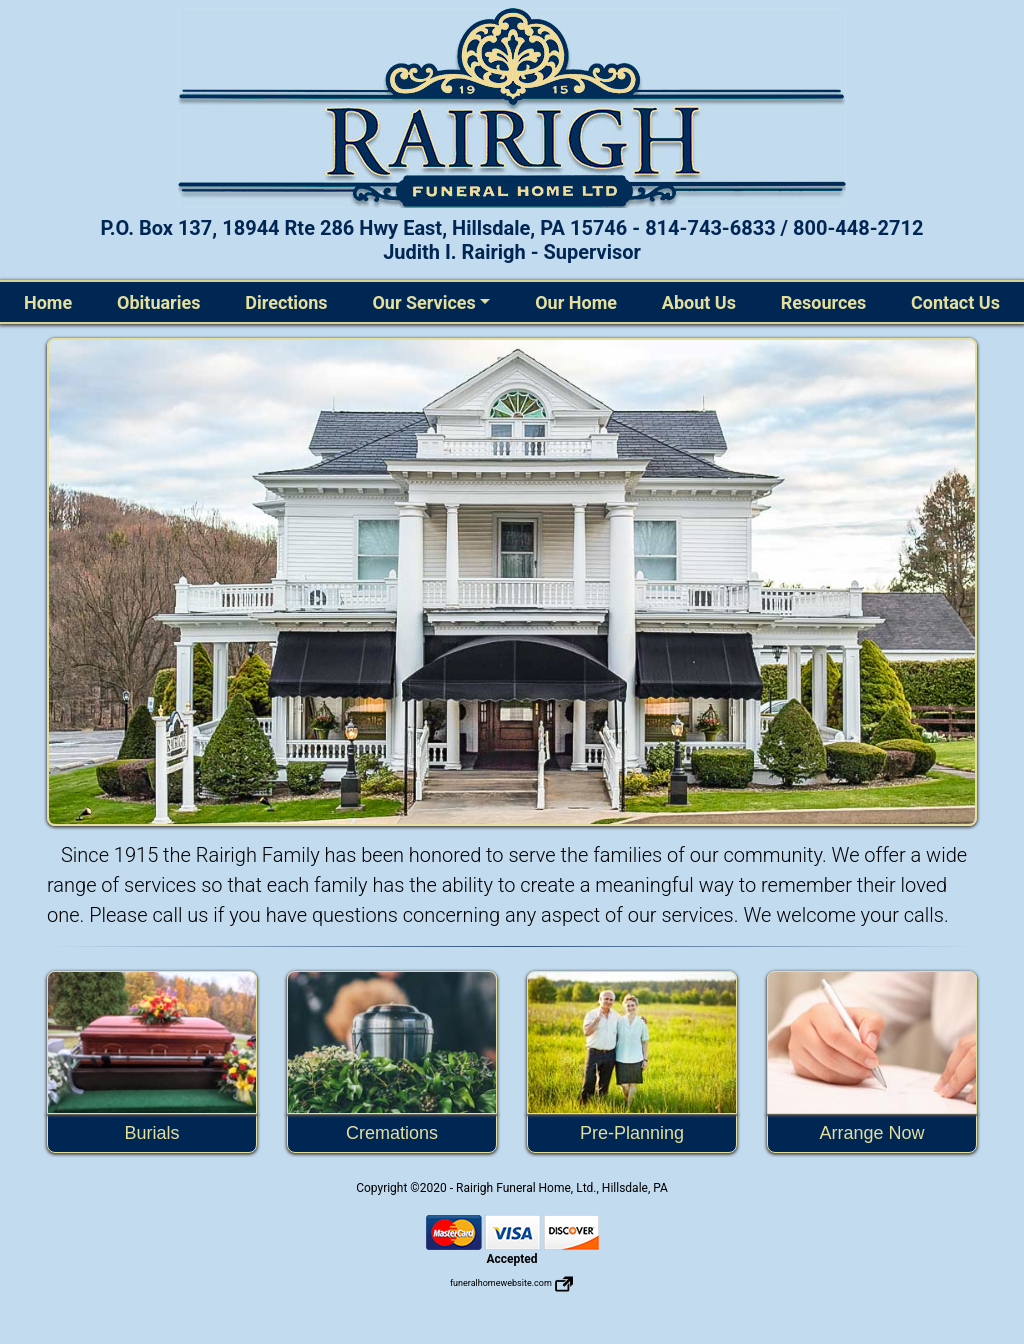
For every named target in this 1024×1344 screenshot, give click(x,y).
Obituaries (158, 302)
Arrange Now (871, 1133)
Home (52, 300)
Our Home (576, 302)
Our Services (423, 302)
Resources (824, 302)
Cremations (392, 1133)
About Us (699, 302)
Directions (286, 302)
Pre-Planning (632, 1133)
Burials (151, 1133)
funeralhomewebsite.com (512, 1283)
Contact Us (955, 302)
